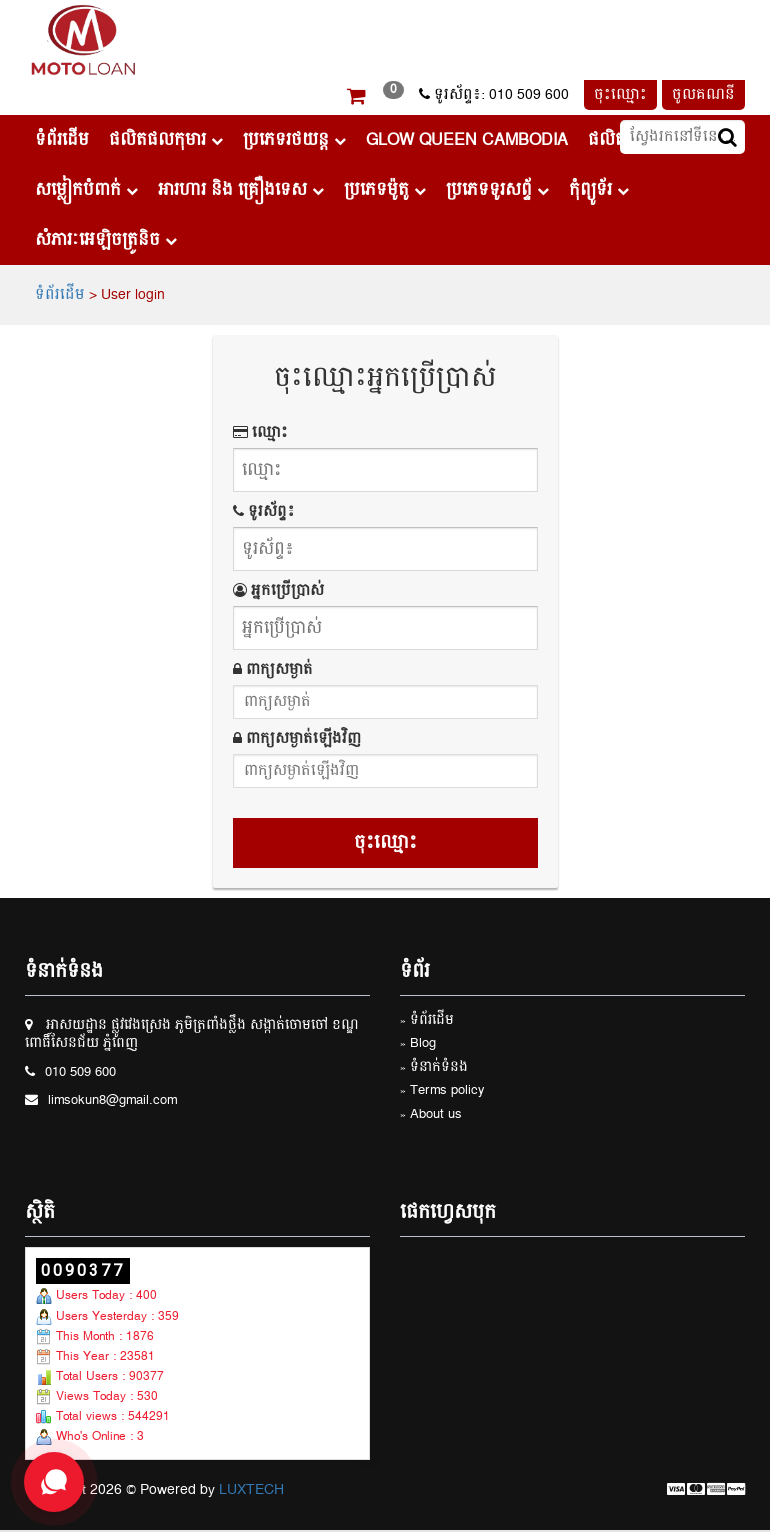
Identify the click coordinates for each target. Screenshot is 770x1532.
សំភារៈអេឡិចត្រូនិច (106, 240)
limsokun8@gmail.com (112, 1101)
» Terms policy (442, 1091)
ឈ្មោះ (260, 433)
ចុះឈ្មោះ (620, 95)
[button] (356, 99)
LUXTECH (251, 1490)
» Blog (418, 1044)
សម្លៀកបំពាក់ (86, 190)
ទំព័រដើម (62, 140)
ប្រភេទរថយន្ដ (294, 140)
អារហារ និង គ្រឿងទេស (241, 190)
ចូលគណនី (703, 95)
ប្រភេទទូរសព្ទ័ (497, 190)
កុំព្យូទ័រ (599, 190)
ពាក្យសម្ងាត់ (273, 670)
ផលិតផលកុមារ (166, 140)
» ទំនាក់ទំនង (434, 1068)
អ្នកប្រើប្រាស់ (278, 591)
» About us (431, 1115)
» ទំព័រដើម (427, 1021)
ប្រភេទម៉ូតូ (385, 190)
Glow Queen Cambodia (467, 140)
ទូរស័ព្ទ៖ (264, 512)
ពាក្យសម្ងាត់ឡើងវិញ (297, 739)
